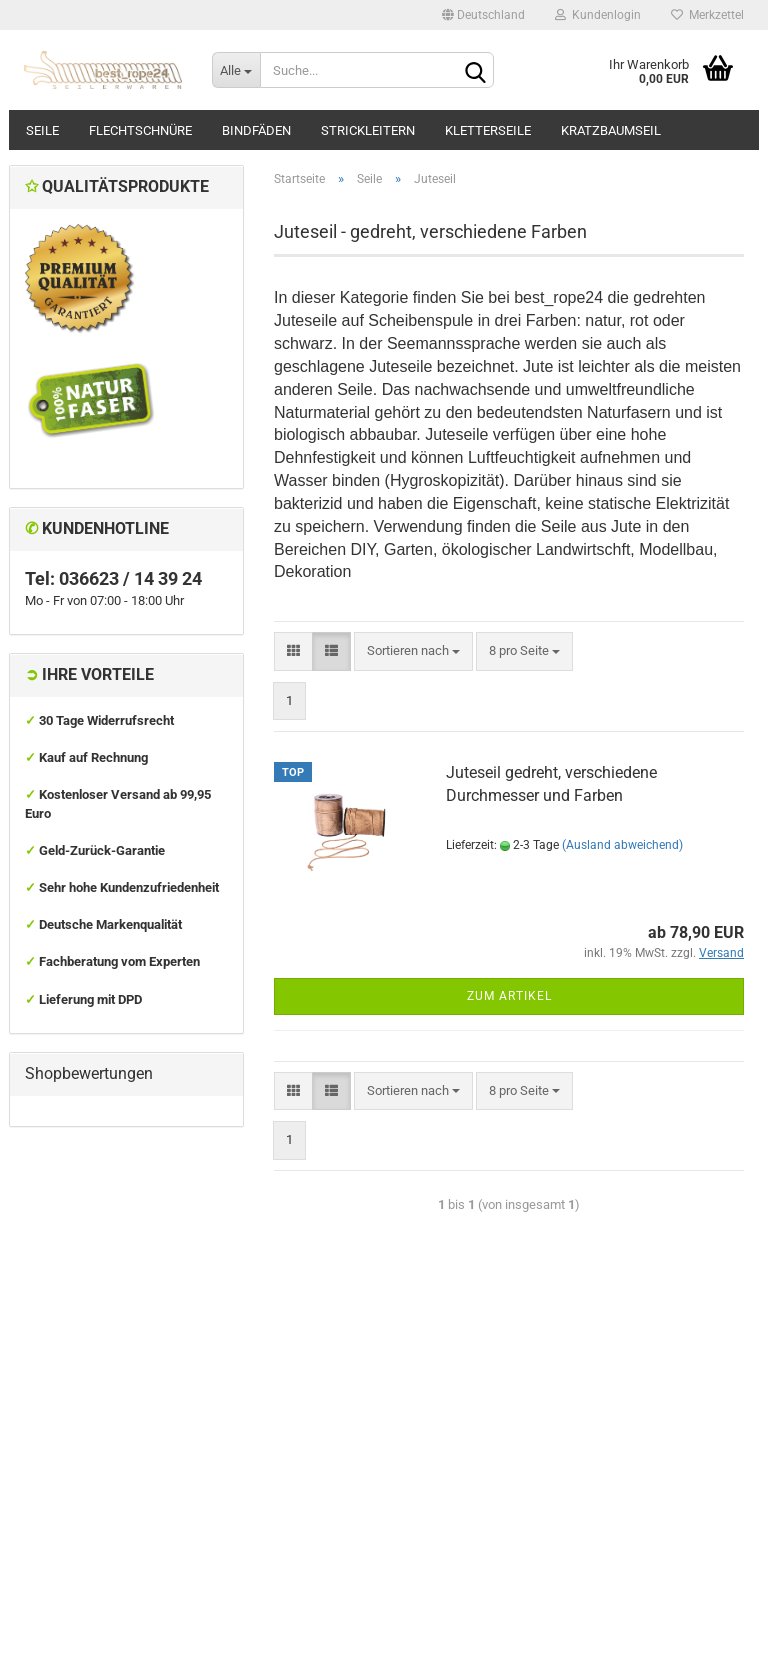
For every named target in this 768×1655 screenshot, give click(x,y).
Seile (42, 130)
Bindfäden (256, 130)
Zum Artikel (509, 996)
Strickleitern (368, 130)
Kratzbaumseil (611, 130)
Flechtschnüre (140, 130)
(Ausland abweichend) (622, 845)
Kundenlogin (598, 15)
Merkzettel (707, 15)
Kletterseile (488, 130)
